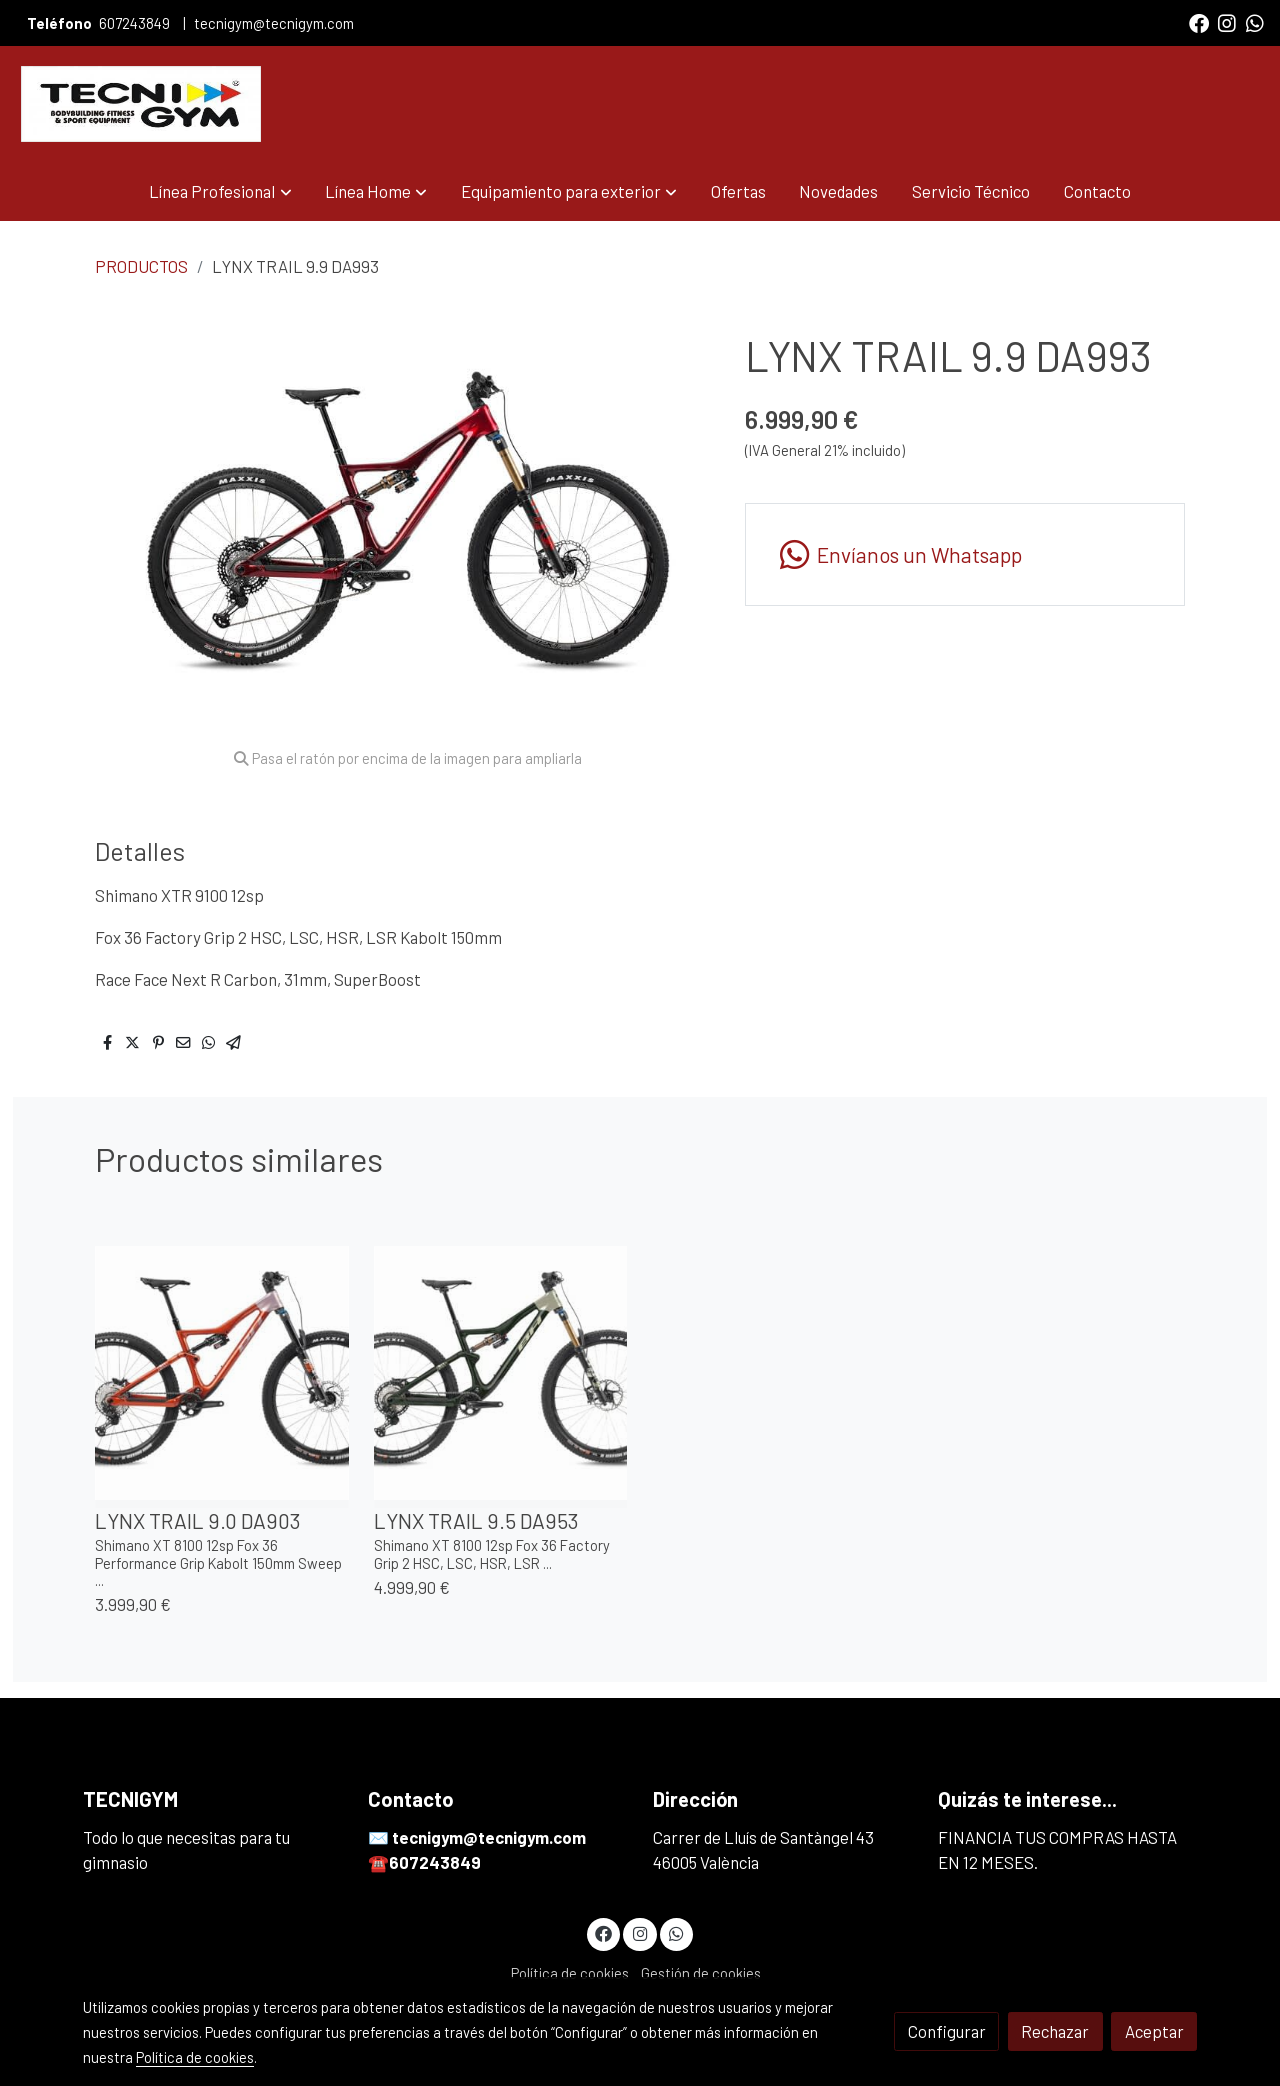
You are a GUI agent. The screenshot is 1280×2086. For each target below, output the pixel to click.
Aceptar (1154, 2031)
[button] (221, 191)
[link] (141, 104)
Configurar (947, 2031)
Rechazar (1055, 2031)
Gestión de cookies (701, 1973)
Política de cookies (570, 1973)
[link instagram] (1227, 22)
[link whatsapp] (1255, 22)
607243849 (136, 23)
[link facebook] (1199, 22)
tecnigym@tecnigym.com (274, 23)
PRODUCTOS (141, 266)
